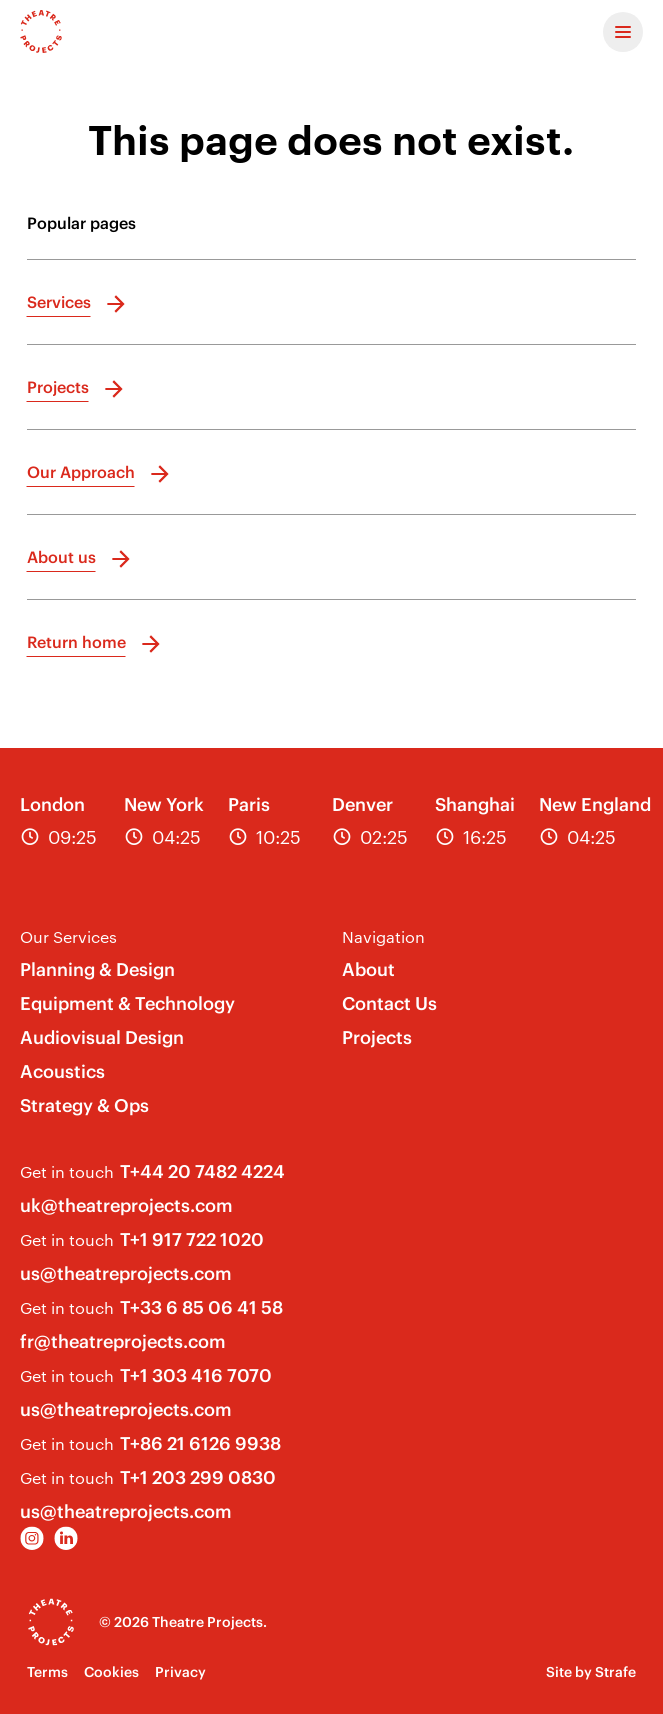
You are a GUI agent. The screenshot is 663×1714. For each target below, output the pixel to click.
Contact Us (389, 1003)
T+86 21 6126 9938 (200, 1443)
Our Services (68, 936)
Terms (47, 1672)
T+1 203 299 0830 (198, 1477)
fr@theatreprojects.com (123, 1341)
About (368, 969)
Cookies (111, 1672)
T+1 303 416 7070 (196, 1375)
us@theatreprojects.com (126, 1273)
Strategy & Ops (84, 1105)
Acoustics (62, 1071)
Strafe (615, 1672)
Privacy (180, 1672)
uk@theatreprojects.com (126, 1205)
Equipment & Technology (127, 1003)
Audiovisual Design (102, 1037)
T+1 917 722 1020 (192, 1239)
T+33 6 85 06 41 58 (201, 1307)
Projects (377, 1037)
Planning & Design (97, 969)
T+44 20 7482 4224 (202, 1171)
